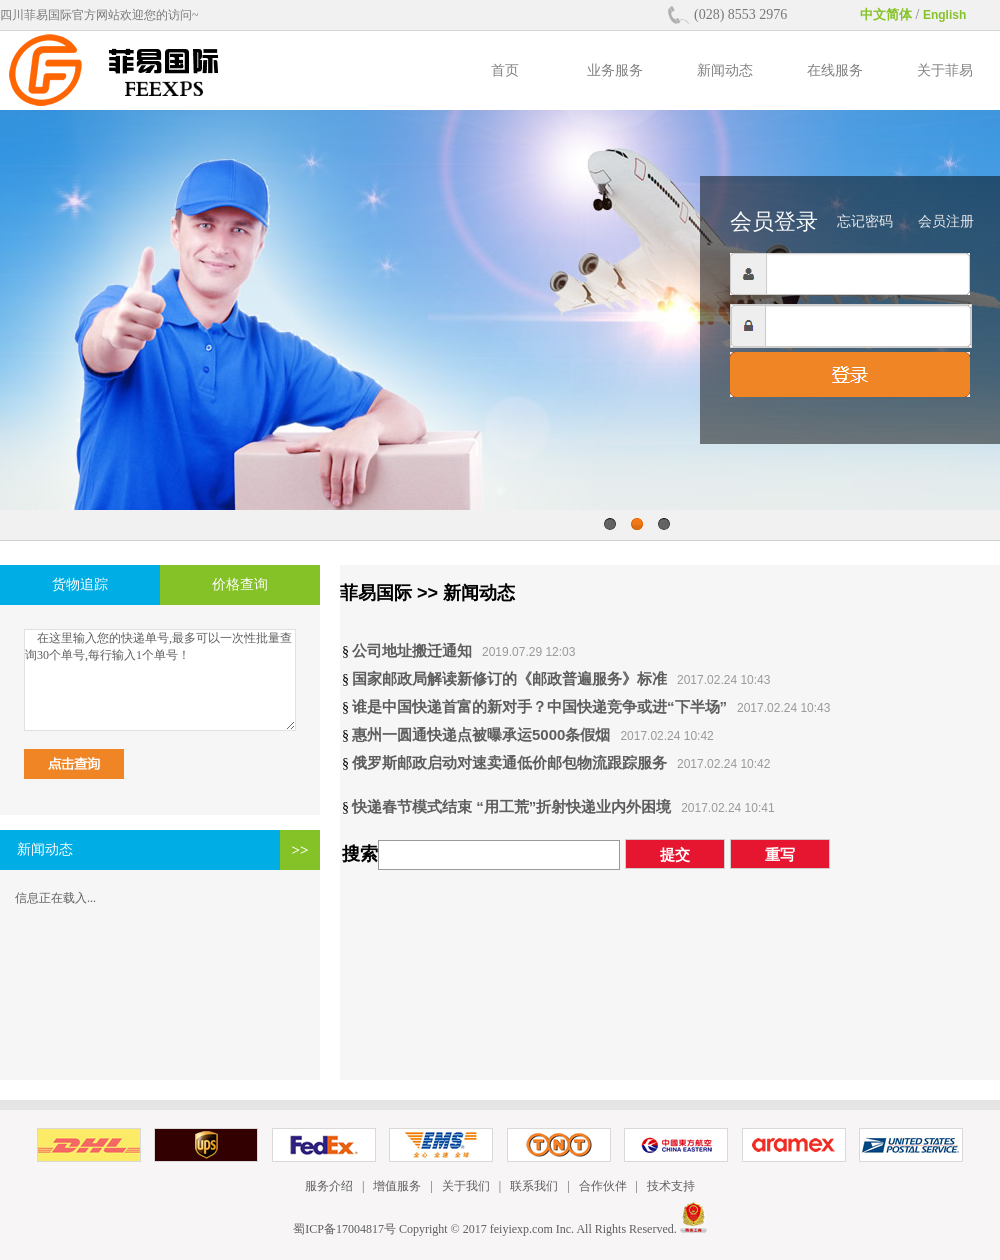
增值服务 (397, 1186)
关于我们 (466, 1186)
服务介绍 (329, 1186)
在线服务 (835, 70)
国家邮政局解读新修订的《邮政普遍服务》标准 (509, 678)
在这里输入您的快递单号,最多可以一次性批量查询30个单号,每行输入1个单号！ (160, 680)
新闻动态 (725, 70)
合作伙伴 (603, 1186)
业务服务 (615, 70)
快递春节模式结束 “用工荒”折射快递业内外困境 (511, 806)
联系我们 (534, 1186)
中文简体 (886, 14)
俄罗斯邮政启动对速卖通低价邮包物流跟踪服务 (509, 762)
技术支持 (671, 1186)
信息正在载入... (55, 898)
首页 (505, 70)
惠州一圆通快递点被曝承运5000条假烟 (481, 734)
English (944, 15)
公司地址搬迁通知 (412, 650)
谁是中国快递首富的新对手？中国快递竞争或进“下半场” (539, 706)
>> (299, 850)
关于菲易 (945, 70)
